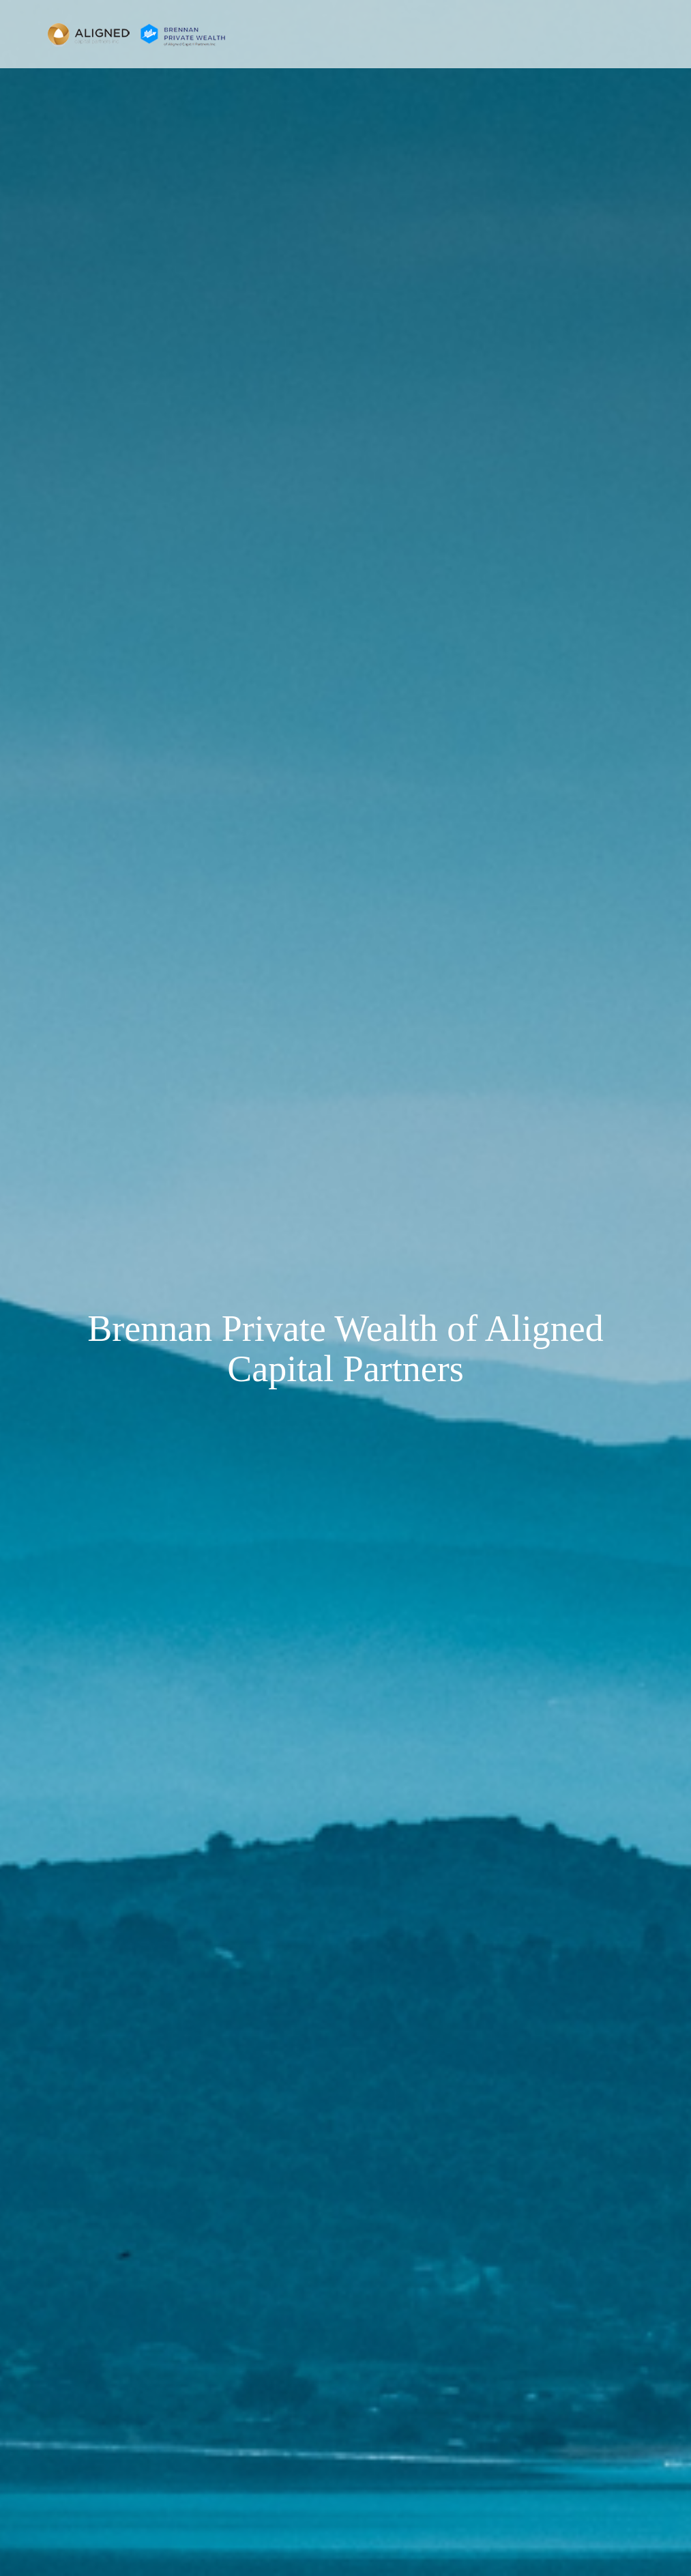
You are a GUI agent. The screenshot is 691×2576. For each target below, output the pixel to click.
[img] (345, 1288)
